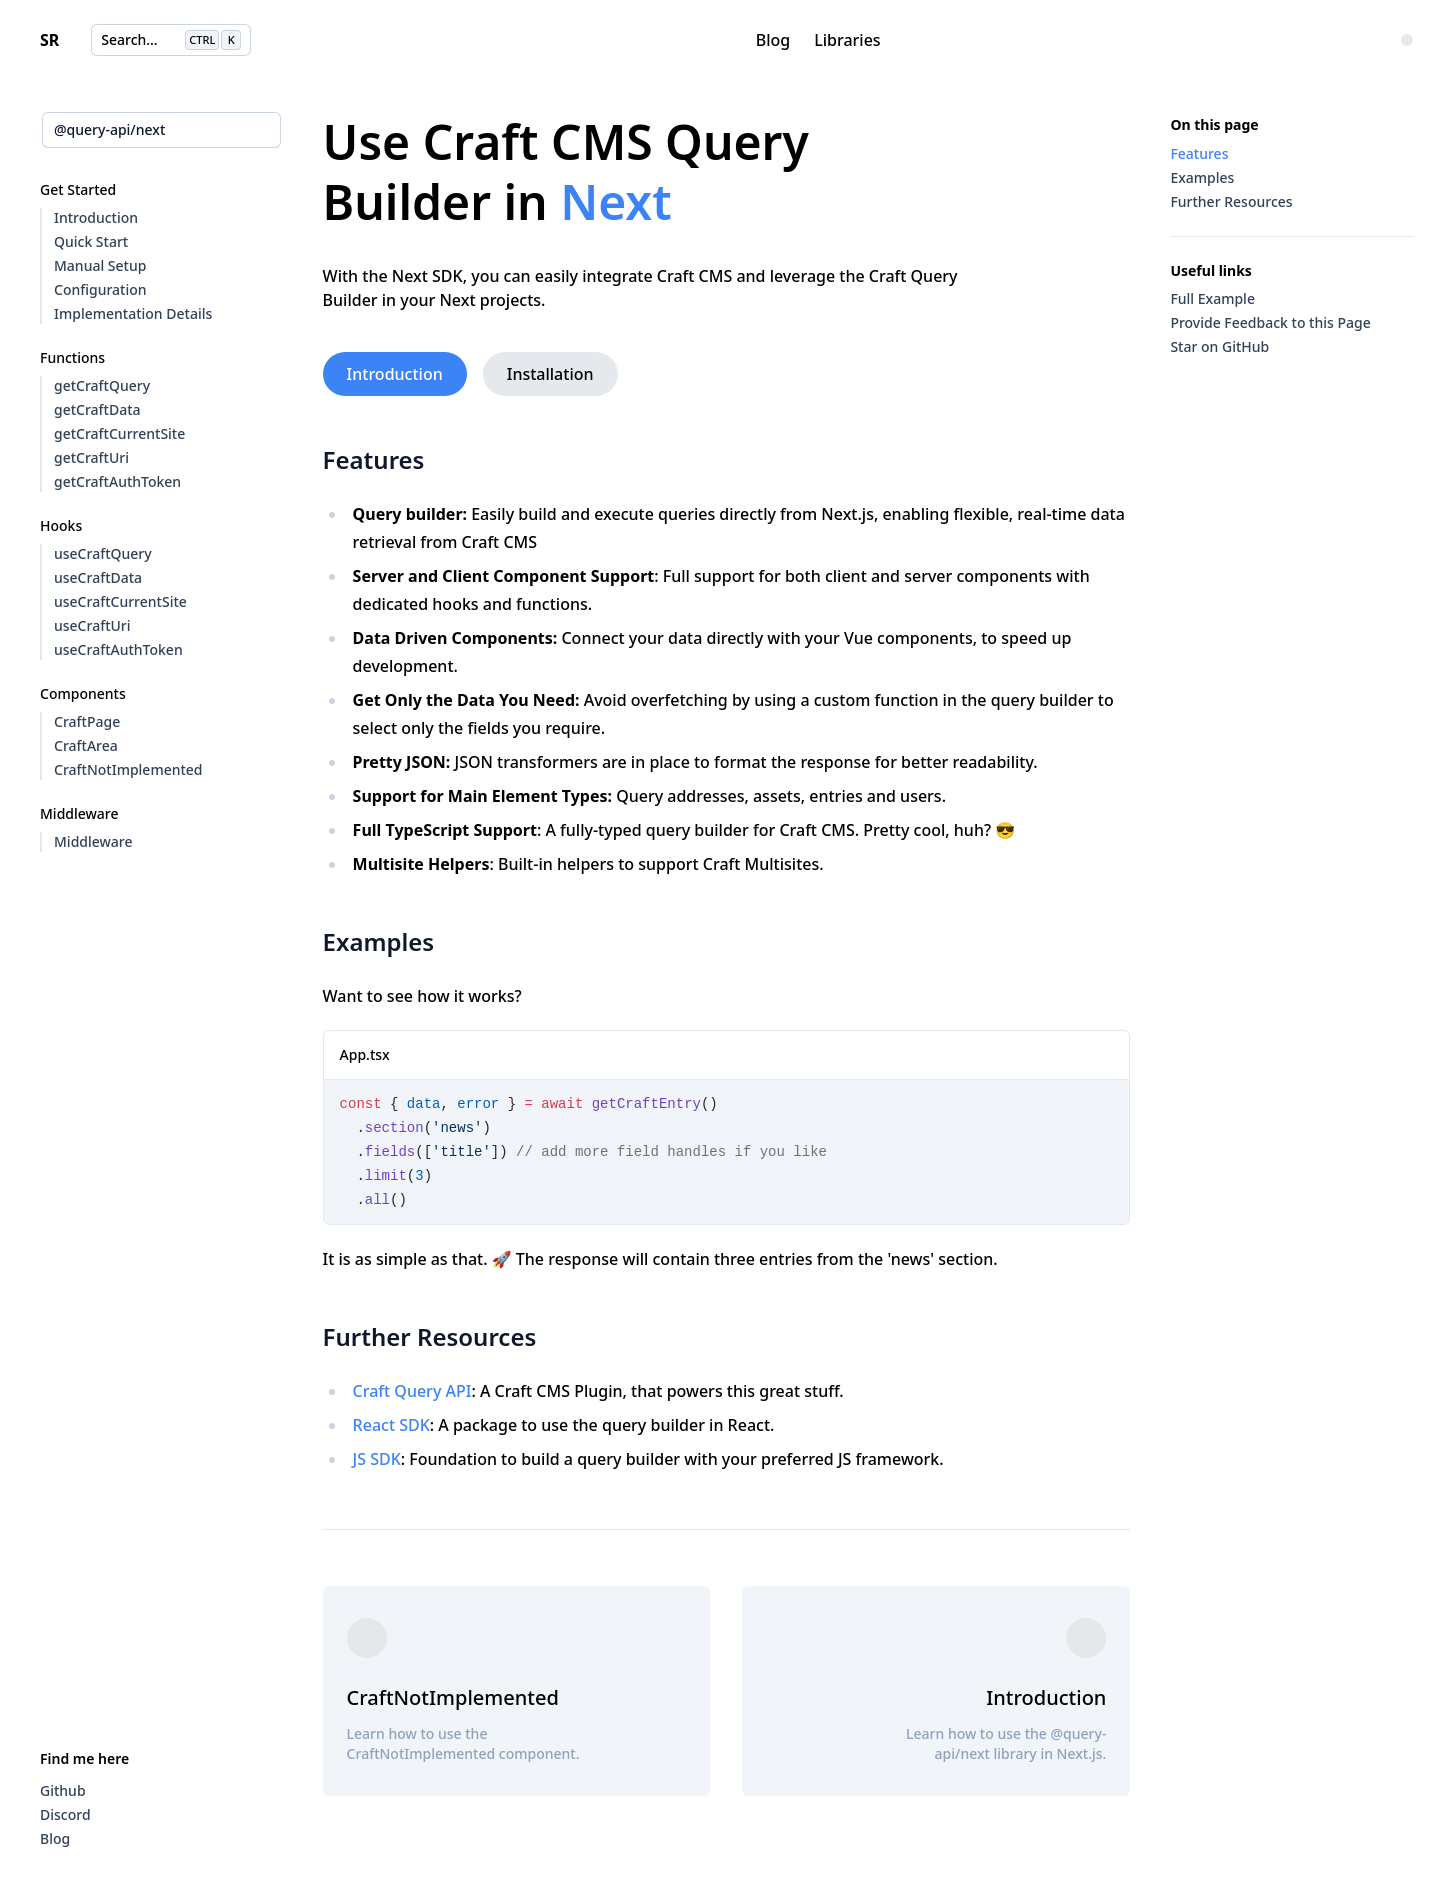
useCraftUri (92, 625)
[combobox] (161, 130)
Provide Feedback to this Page (1270, 322)
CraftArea (86, 745)
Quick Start (91, 241)
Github (63, 1790)
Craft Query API (412, 1391)
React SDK (391, 1425)
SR (49, 40)
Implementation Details (133, 313)
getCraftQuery (102, 385)
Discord (65, 1814)
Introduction (96, 217)
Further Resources (426, 1336)
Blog (773, 40)
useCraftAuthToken (118, 649)
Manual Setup (100, 265)
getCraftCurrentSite (119, 433)
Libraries (847, 40)
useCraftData (98, 577)
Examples (375, 941)
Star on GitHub (1219, 346)
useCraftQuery (103, 553)
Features (370, 459)
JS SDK (377, 1459)
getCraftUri (91, 457)
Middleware (93, 841)
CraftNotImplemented (128, 769)
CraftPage (87, 721)
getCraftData (97, 409)
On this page (1214, 124)
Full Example (1212, 298)
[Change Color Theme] (1407, 40)
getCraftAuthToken (117, 481)
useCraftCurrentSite (120, 601)
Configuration (100, 289)
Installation (550, 374)
